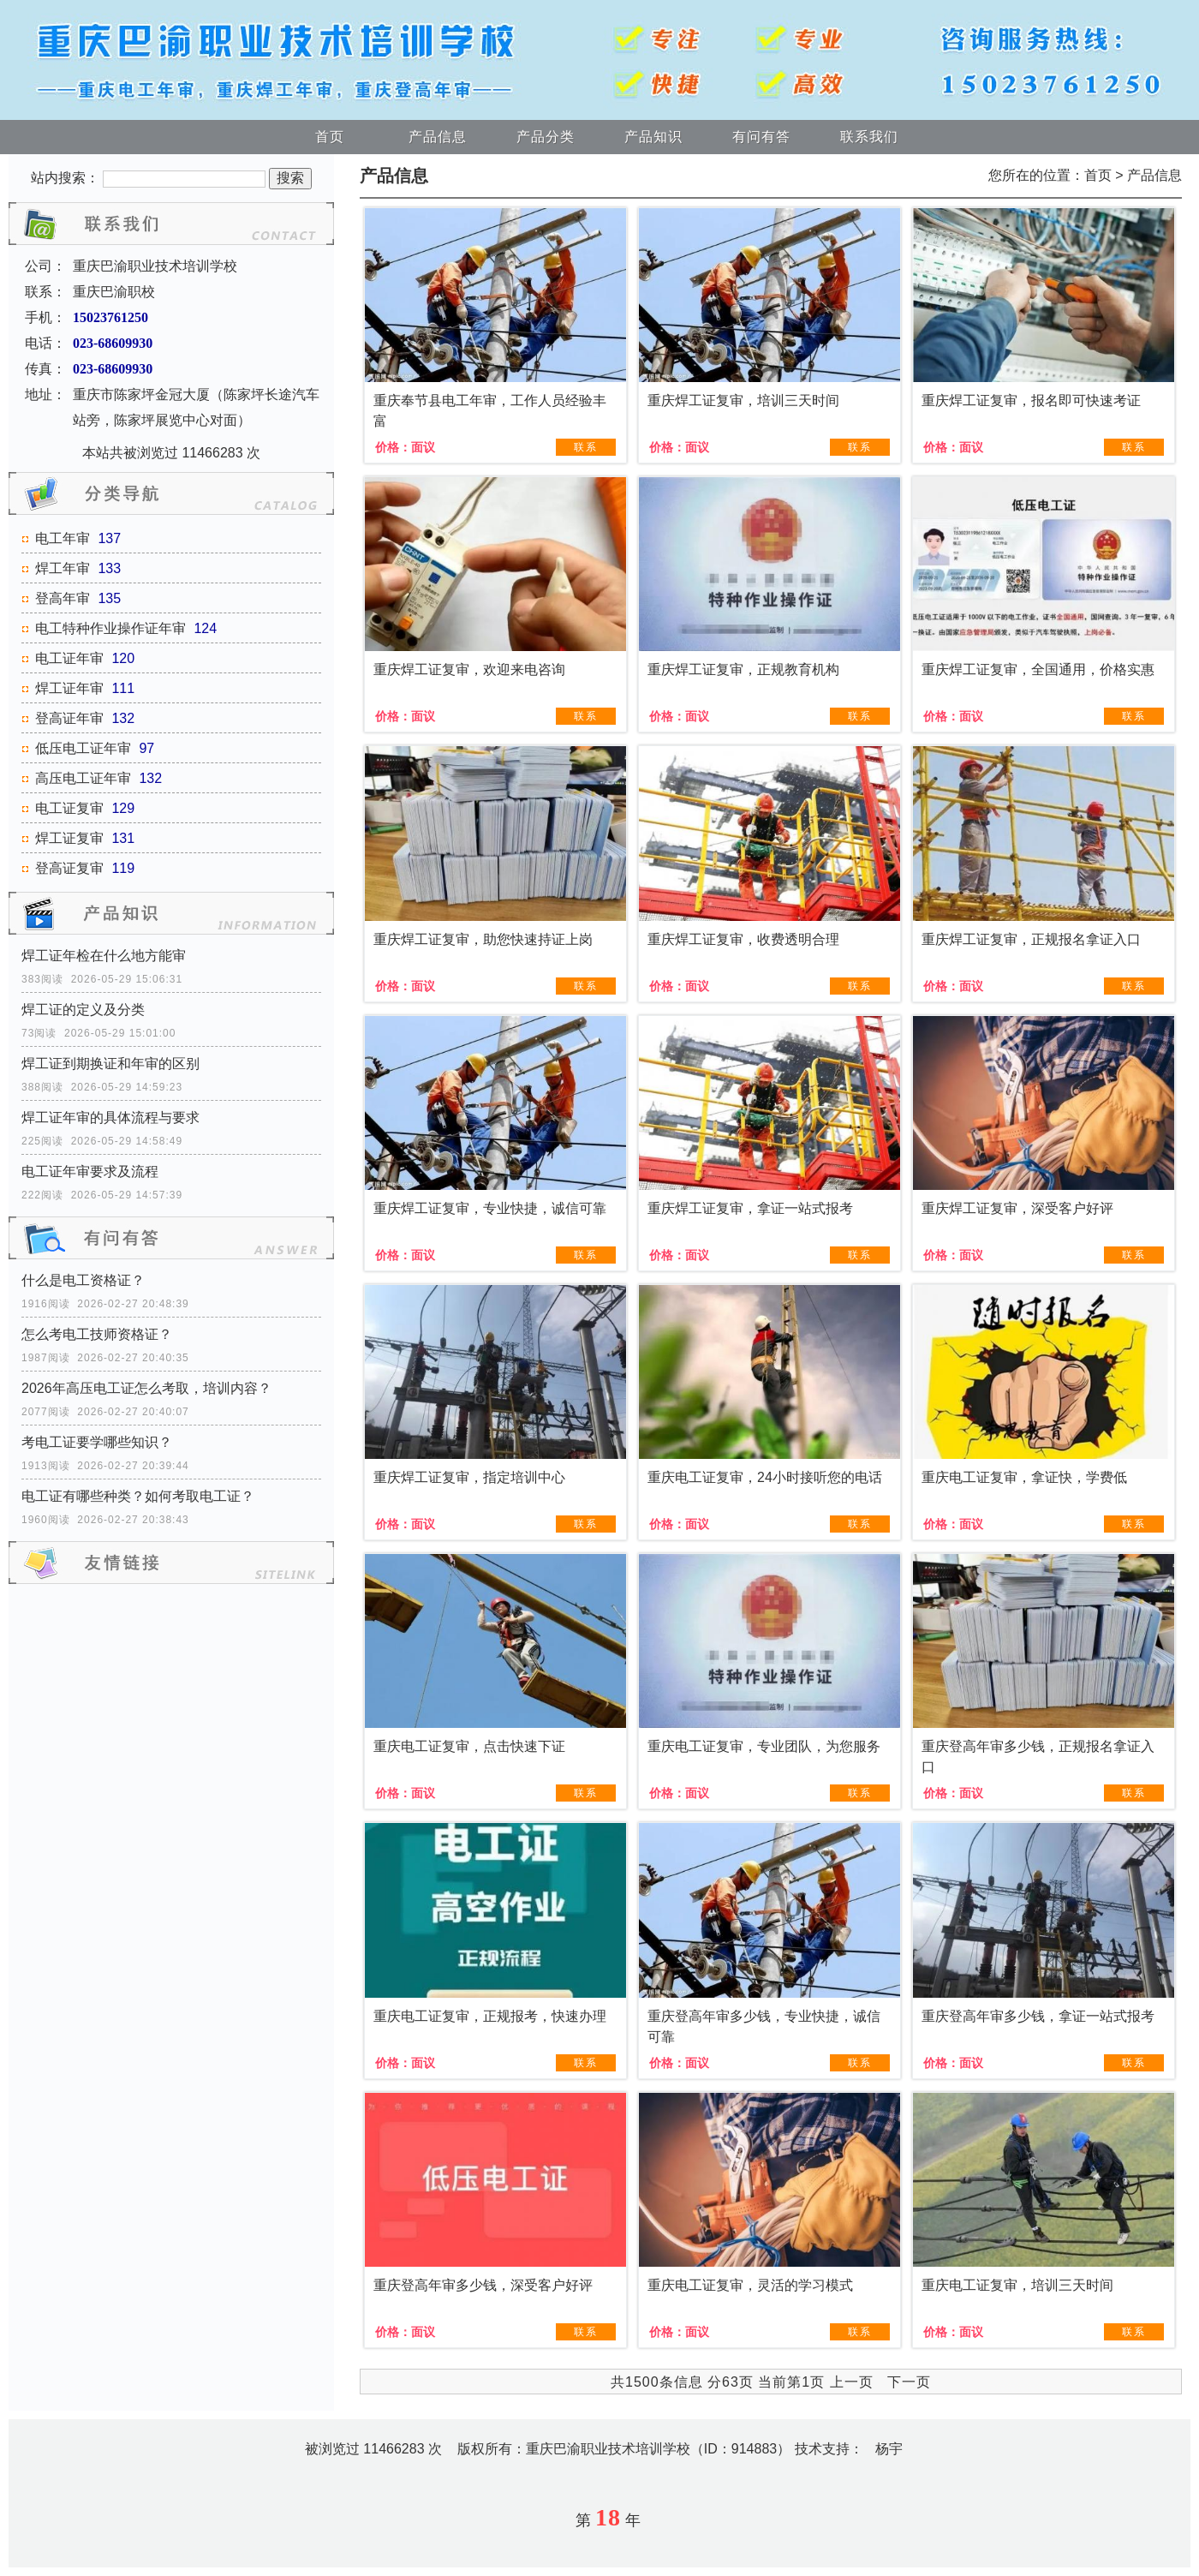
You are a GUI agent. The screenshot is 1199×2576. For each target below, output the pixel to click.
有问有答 (761, 136)
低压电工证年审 (83, 748)
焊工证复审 (69, 838)
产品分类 (545, 136)
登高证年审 (69, 718)
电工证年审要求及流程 (89, 1171)
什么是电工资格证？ (83, 1280)
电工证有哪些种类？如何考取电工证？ (137, 1496)
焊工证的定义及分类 (83, 1009)
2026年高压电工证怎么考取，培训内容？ (146, 1388)
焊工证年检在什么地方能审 (103, 955)
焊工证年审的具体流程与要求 (110, 1117)
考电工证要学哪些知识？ (96, 1442)
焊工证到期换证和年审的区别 (110, 1063)
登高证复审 (69, 868)
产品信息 (438, 136)
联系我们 (869, 136)
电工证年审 (69, 658)
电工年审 (62, 538)
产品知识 (653, 136)
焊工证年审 (69, 688)
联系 (586, 447)
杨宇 (889, 2449)
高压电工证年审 (83, 778)
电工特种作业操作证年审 (110, 628)
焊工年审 (62, 568)
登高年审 (62, 598)
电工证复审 (69, 808)
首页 (329, 136)
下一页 (909, 2382)
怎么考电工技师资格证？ (96, 1334)
